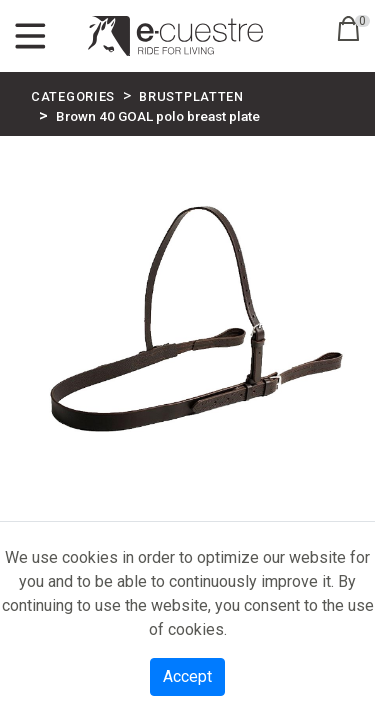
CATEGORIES (73, 96)
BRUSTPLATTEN (191, 96)
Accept (187, 676)
